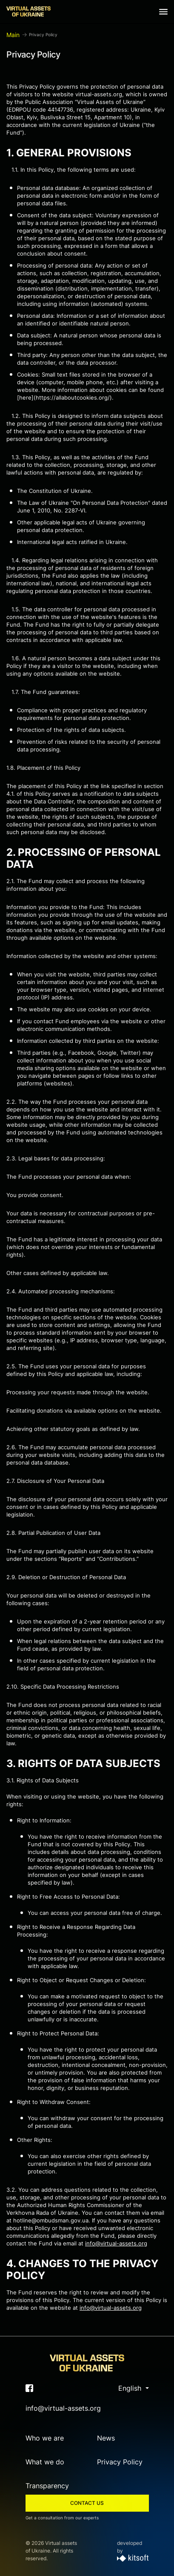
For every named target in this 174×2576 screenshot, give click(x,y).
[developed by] (132, 2558)
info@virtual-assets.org (116, 2243)
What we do (45, 2462)
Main (13, 34)
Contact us (87, 2503)
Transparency (47, 2485)
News (106, 2438)
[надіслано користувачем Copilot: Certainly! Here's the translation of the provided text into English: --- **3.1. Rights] (87, 1975)
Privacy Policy (120, 2462)
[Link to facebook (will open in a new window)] (29, 2388)
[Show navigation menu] (163, 11)
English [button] (130, 2388)
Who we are (45, 2438)
